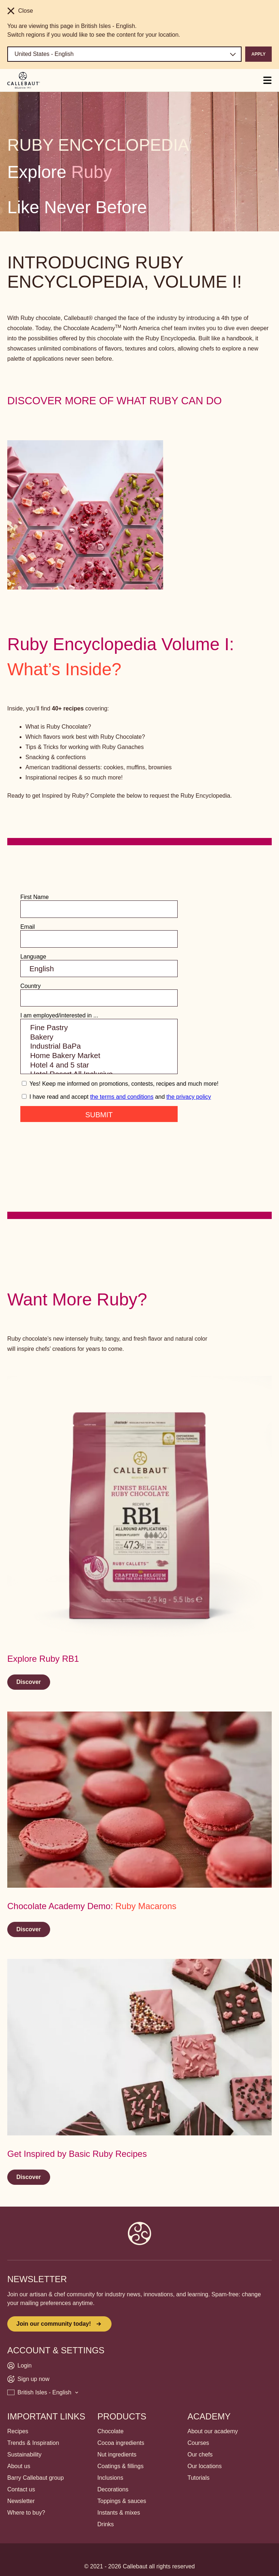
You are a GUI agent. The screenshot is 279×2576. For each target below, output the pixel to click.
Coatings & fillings (120, 2466)
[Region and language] (124, 54)
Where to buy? (26, 2513)
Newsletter (21, 2501)
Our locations (204, 2466)
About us (18, 2466)
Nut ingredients (117, 2454)
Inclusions (110, 2478)
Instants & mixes (118, 2513)
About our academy (212, 2431)
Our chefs (200, 2454)
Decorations (112, 2489)
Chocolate (110, 2431)
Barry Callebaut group (35, 2478)
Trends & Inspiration (33, 2443)
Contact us (21, 2489)
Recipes (17, 2431)
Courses (198, 2443)
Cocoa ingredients (120, 2443)
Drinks (105, 2524)
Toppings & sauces (121, 2501)
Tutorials (198, 2478)
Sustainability (24, 2454)
